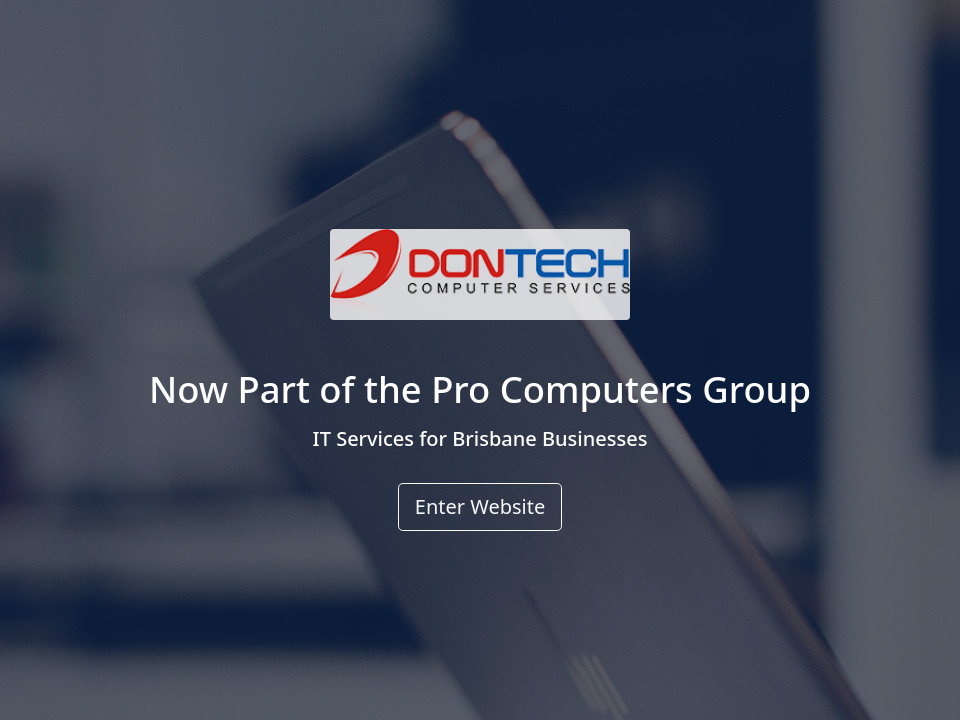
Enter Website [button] (480, 506)
